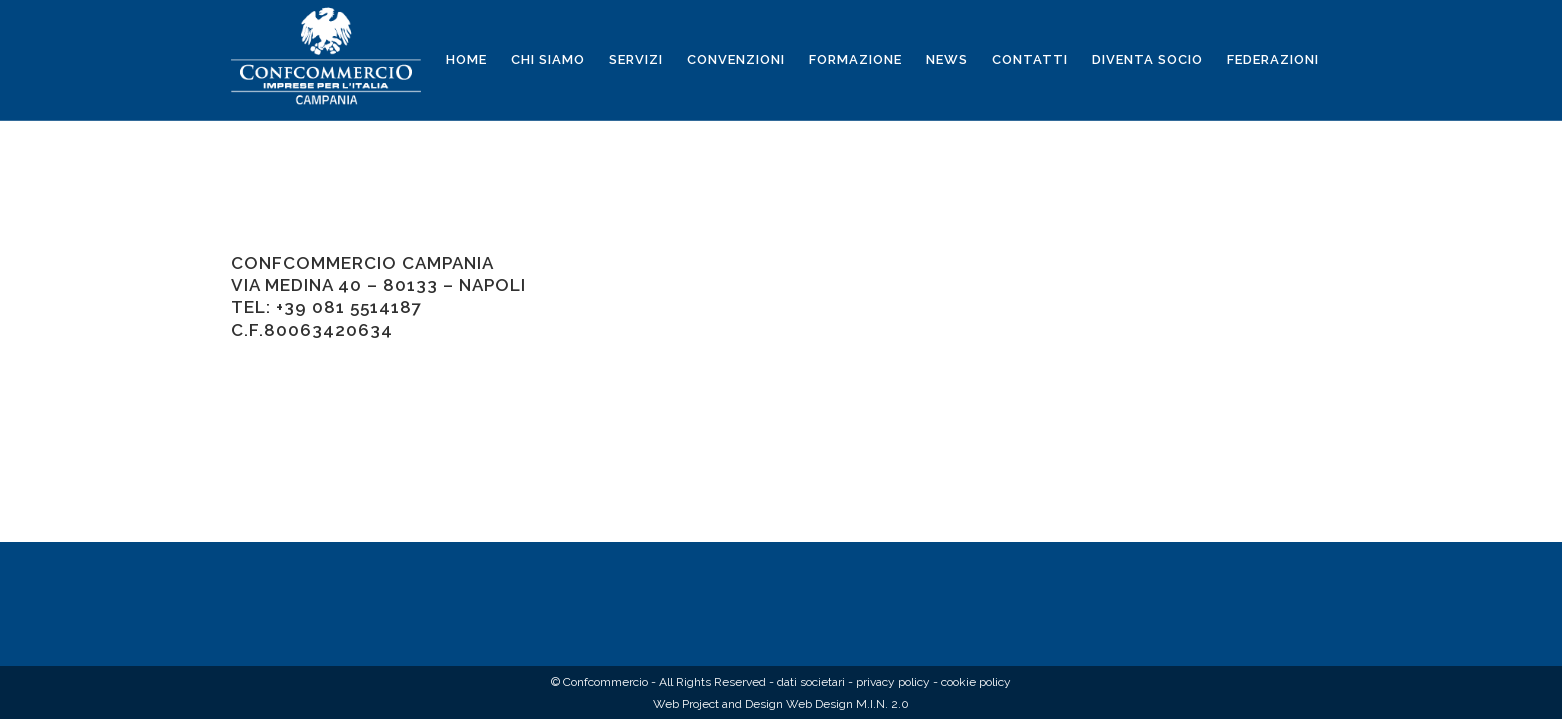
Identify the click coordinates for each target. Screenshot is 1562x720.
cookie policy (976, 682)
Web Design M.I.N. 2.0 (847, 704)
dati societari (811, 682)
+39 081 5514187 (349, 307)
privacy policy (893, 682)
